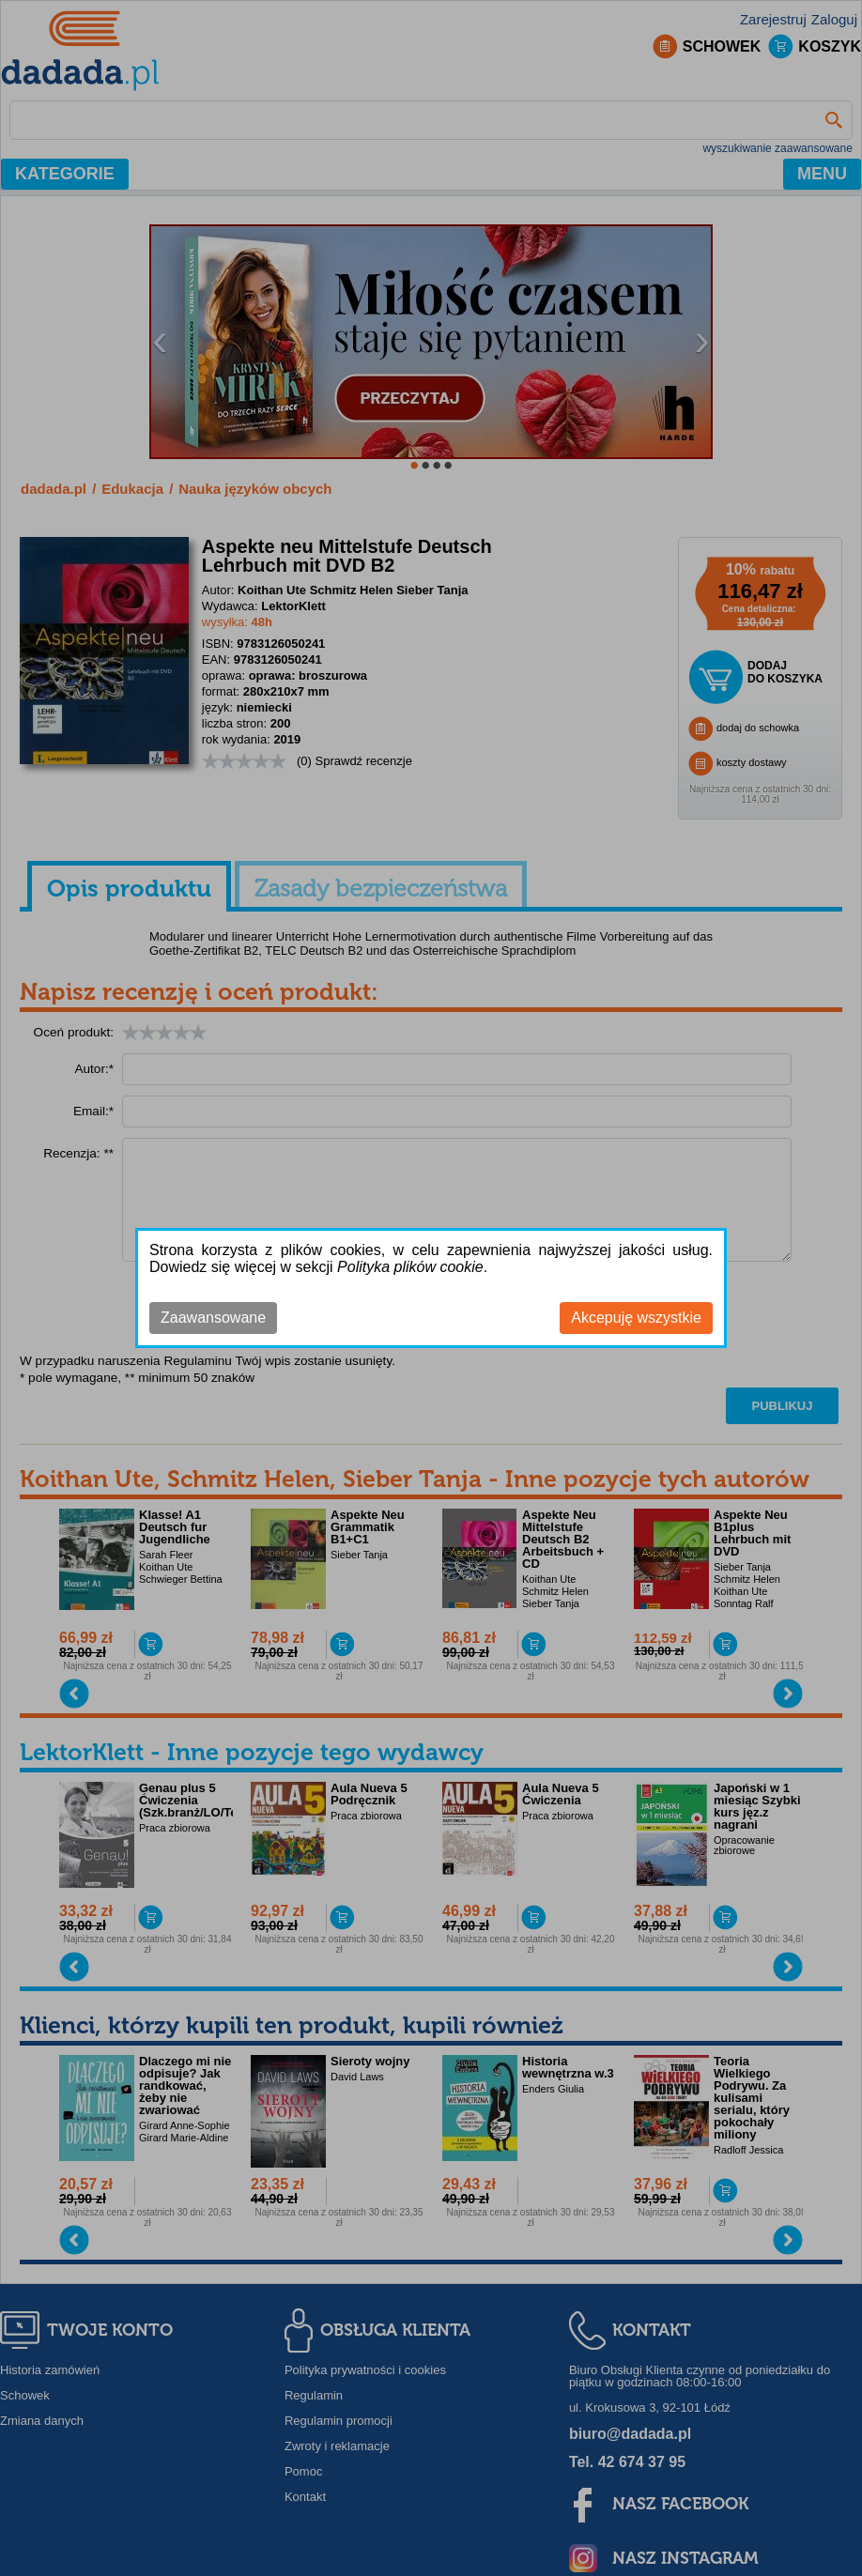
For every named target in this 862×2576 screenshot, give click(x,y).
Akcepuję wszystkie (636, 1318)
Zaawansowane (213, 1318)
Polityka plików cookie (410, 1267)
